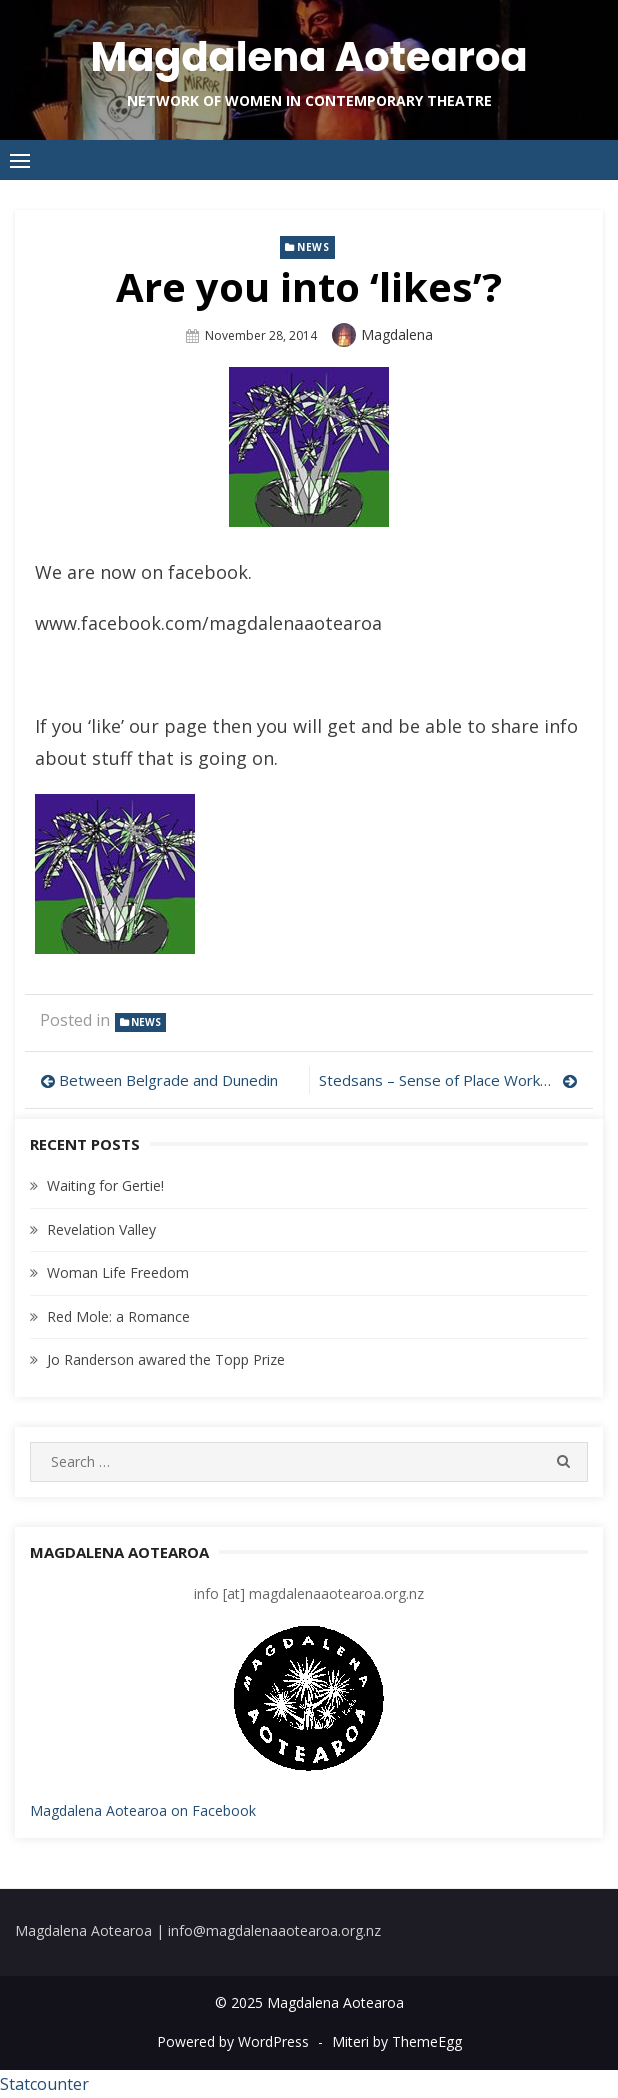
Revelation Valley (101, 1229)
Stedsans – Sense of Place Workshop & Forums (448, 1080)
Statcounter (44, 2084)
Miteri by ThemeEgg (397, 2041)
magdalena (397, 334)
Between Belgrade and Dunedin (168, 1080)
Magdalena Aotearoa (308, 57)
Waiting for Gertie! (105, 1185)
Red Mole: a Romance (118, 1316)
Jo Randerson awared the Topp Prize (166, 1359)
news (313, 247)
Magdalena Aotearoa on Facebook (143, 1810)
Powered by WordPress (233, 2041)
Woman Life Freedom (118, 1272)
